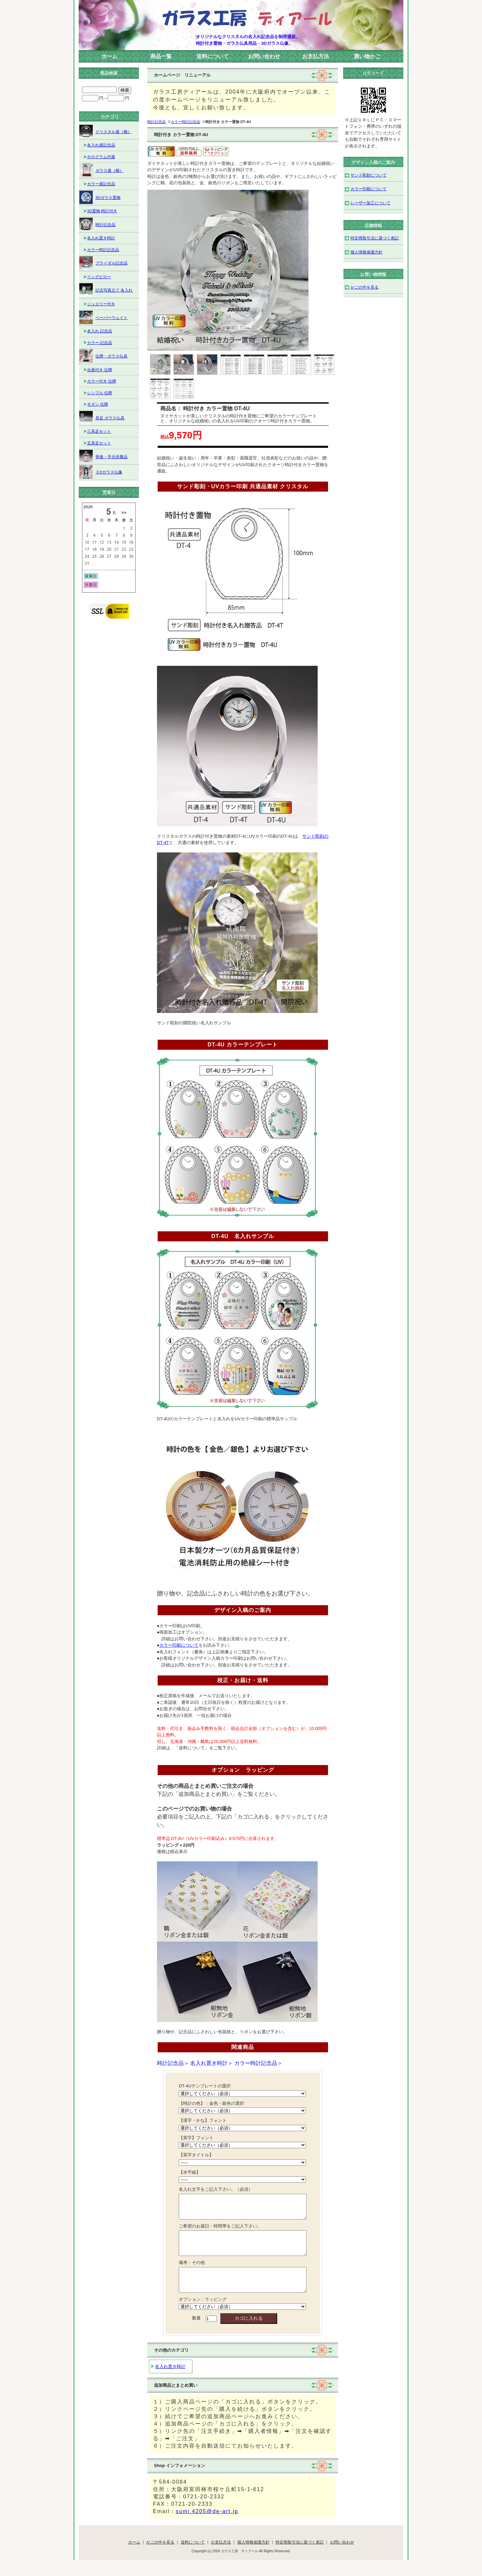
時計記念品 (156, 122)
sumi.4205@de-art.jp (207, 2526)
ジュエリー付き (101, 304)
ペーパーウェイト (103, 317)
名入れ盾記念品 (101, 145)
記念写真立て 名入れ (106, 290)
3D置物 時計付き (102, 211)
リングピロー (99, 277)
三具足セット (99, 431)
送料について (212, 56)
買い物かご (367, 56)
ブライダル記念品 (103, 263)
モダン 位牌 (97, 404)
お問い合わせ (264, 56)
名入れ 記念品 (99, 331)
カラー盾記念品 (101, 184)
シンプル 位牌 (99, 393)
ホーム (109, 56)
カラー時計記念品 (185, 122)
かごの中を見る (364, 287)
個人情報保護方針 (366, 252)
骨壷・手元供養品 (103, 456)
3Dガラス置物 (99, 197)
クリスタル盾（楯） (105, 131)
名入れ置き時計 (170, 2381)
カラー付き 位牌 (101, 381)
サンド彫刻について (368, 175)
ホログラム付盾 (101, 156)
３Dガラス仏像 (100, 472)
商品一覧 (161, 56)
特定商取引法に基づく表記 (374, 238)
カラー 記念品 (99, 342)
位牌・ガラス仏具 (103, 356)
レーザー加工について (370, 203)
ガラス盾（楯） (101, 170)
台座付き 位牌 (99, 370)
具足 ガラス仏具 (102, 417)
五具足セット (99, 443)
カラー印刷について (368, 189)
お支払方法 (315, 56)
